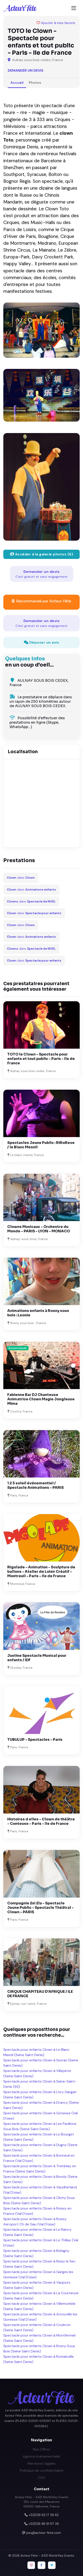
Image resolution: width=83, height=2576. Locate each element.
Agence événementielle (41, 2456)
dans (21, 878)
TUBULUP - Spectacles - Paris (34, 1739)
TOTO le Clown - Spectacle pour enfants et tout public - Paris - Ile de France (41, 1058)
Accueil (16, 82)
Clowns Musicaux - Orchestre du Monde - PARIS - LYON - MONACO (38, 1228)
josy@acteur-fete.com (43, 2533)
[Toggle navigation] (73, 8)
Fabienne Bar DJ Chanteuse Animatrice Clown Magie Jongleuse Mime (41, 1399)
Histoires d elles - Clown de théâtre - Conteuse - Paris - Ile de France (41, 1821)
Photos (35, 82)
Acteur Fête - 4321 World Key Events (47, 2555)
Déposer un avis (41, 642)
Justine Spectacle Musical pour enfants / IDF (36, 1657)
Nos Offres (41, 2449)
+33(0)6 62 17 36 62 (44, 2515)
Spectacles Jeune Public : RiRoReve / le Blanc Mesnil (41, 1144)
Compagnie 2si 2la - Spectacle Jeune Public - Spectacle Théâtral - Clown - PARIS (40, 1907)
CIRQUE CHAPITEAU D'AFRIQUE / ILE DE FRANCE (40, 1993)
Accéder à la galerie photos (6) (41, 554)
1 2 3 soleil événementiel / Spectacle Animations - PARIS (35, 1485)
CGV (41, 2477)
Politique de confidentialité (41, 2470)
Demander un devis (25, 70)
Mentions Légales (41, 2463)
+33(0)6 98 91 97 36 (43, 2524)
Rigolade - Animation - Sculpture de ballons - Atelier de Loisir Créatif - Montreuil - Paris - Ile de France (41, 1571)
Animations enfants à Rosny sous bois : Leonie (38, 1312)
